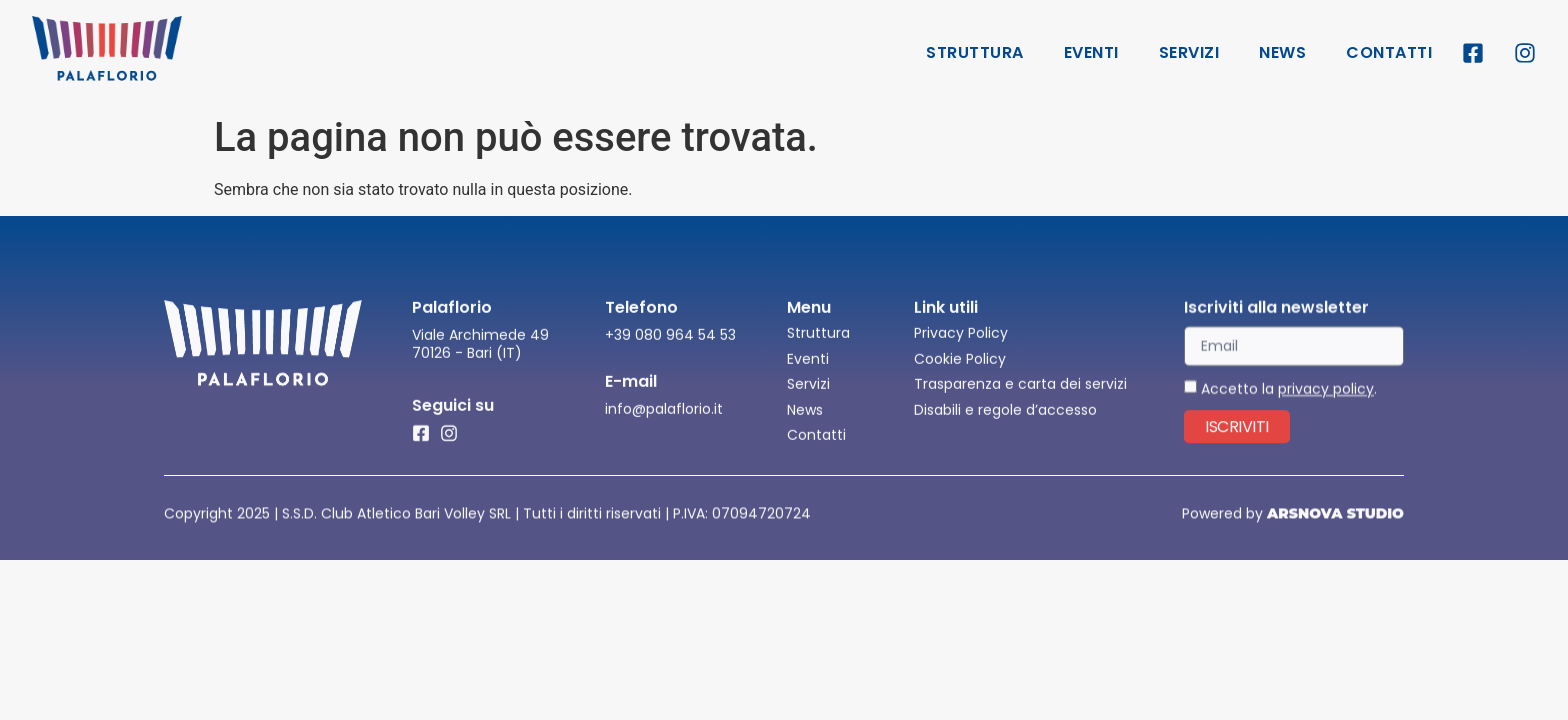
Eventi (1091, 52)
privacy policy (1326, 408)
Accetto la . (1289, 408)
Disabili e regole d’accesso (1005, 429)
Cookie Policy (960, 378)
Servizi (1189, 52)
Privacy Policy (961, 352)
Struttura (975, 52)
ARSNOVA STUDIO (1335, 515)
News (1282, 52)
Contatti (1389, 52)
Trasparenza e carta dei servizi (1020, 403)
